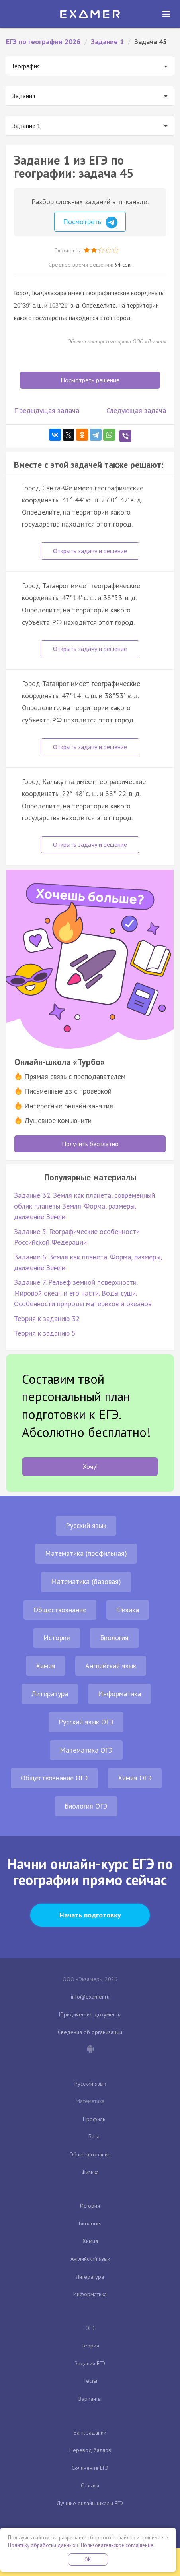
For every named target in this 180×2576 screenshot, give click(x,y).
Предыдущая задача (46, 410)
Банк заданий (90, 2432)
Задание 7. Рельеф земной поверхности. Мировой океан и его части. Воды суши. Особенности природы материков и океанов (82, 1293)
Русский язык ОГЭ (86, 1721)
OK (88, 2559)
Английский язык (110, 1665)
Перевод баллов (90, 2450)
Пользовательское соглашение (117, 2545)
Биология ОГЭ (86, 1806)
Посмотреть (90, 223)
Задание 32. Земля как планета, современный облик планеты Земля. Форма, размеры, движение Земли (84, 1206)
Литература (49, 1693)
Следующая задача (136, 410)
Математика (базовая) (86, 1581)
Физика (127, 1609)
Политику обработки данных (42, 2545)
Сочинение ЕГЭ (90, 2467)
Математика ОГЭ (86, 1750)
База (94, 2136)
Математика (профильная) (86, 1553)
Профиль (94, 2119)
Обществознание (59, 1609)
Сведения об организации (90, 2032)
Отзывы (90, 2485)
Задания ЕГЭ (90, 2363)
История (56, 1637)
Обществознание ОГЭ (54, 1777)
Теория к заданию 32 (47, 1318)
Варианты (90, 2398)
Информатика (119, 1693)
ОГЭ (90, 2328)
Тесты (90, 2380)
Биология (114, 1637)
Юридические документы (90, 2014)
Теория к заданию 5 (45, 1333)
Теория (90, 2345)
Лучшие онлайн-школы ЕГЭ (90, 2503)
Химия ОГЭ (135, 1777)
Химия (45, 1665)
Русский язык (86, 1525)
